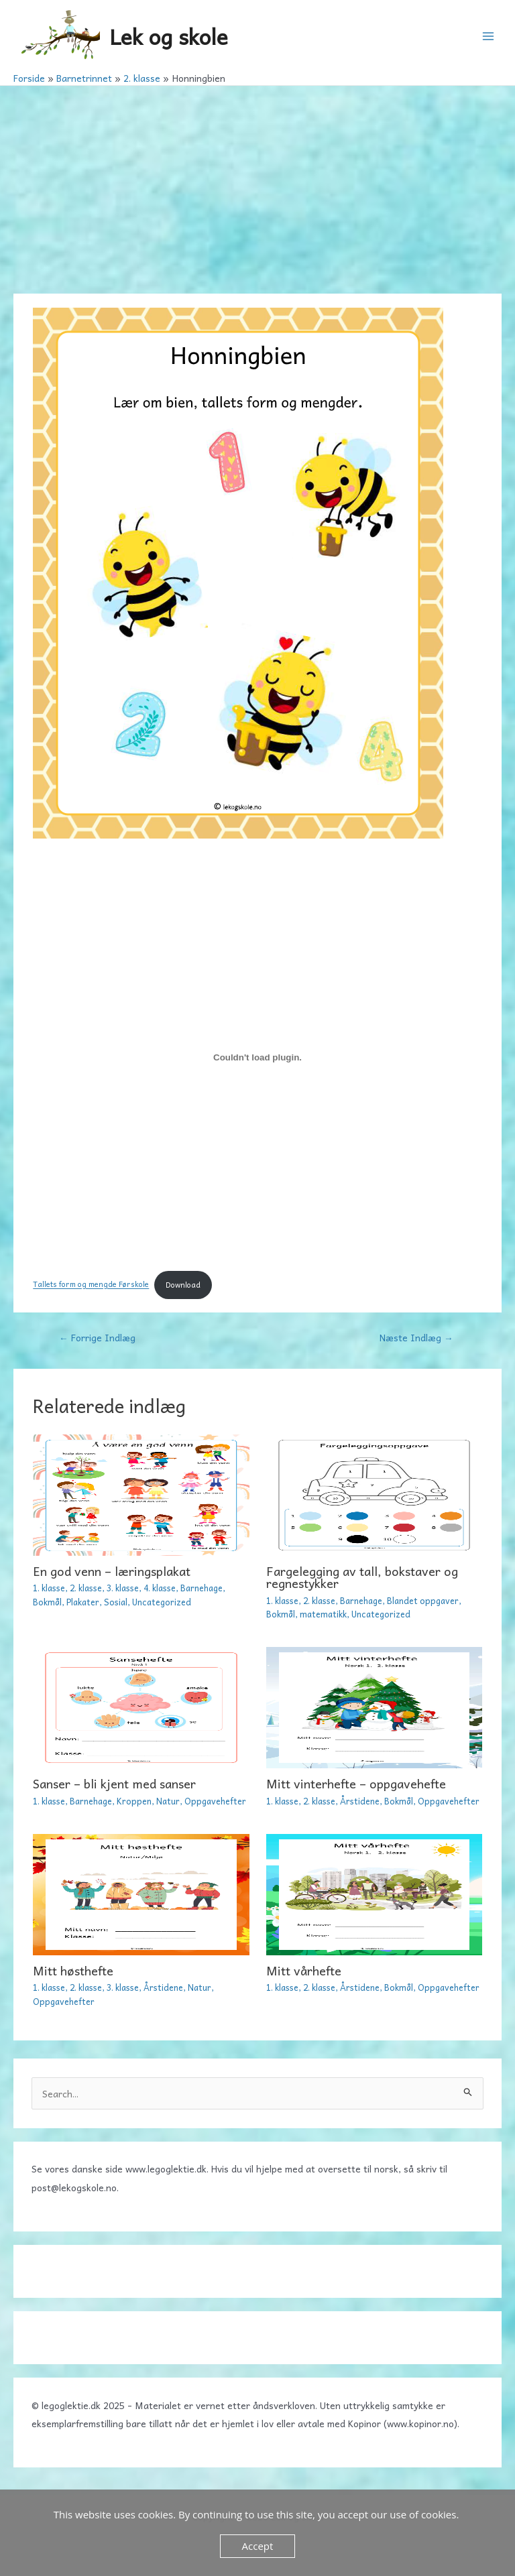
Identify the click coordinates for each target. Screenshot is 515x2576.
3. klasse (123, 1588)
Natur (168, 1801)
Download (183, 1284)
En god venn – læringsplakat (111, 1571)
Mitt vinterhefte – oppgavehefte (356, 1783)
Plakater (82, 1602)
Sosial (115, 1602)
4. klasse (160, 1588)
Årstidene (360, 1801)
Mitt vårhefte (303, 1970)
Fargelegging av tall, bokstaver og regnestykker (362, 1577)
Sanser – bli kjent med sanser (114, 1783)
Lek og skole (168, 36)
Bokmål (47, 1602)
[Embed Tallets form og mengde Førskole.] (257, 1058)
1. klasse (49, 1588)
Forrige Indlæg (97, 1337)
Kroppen (134, 1801)
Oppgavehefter (215, 1801)
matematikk (323, 1614)
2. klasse (86, 1588)
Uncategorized (161, 1602)
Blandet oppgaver (423, 1600)
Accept (258, 2546)
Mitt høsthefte (73, 1970)
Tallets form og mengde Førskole (91, 1284)
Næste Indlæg (416, 1337)
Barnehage (201, 1588)
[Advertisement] (257, 186)
